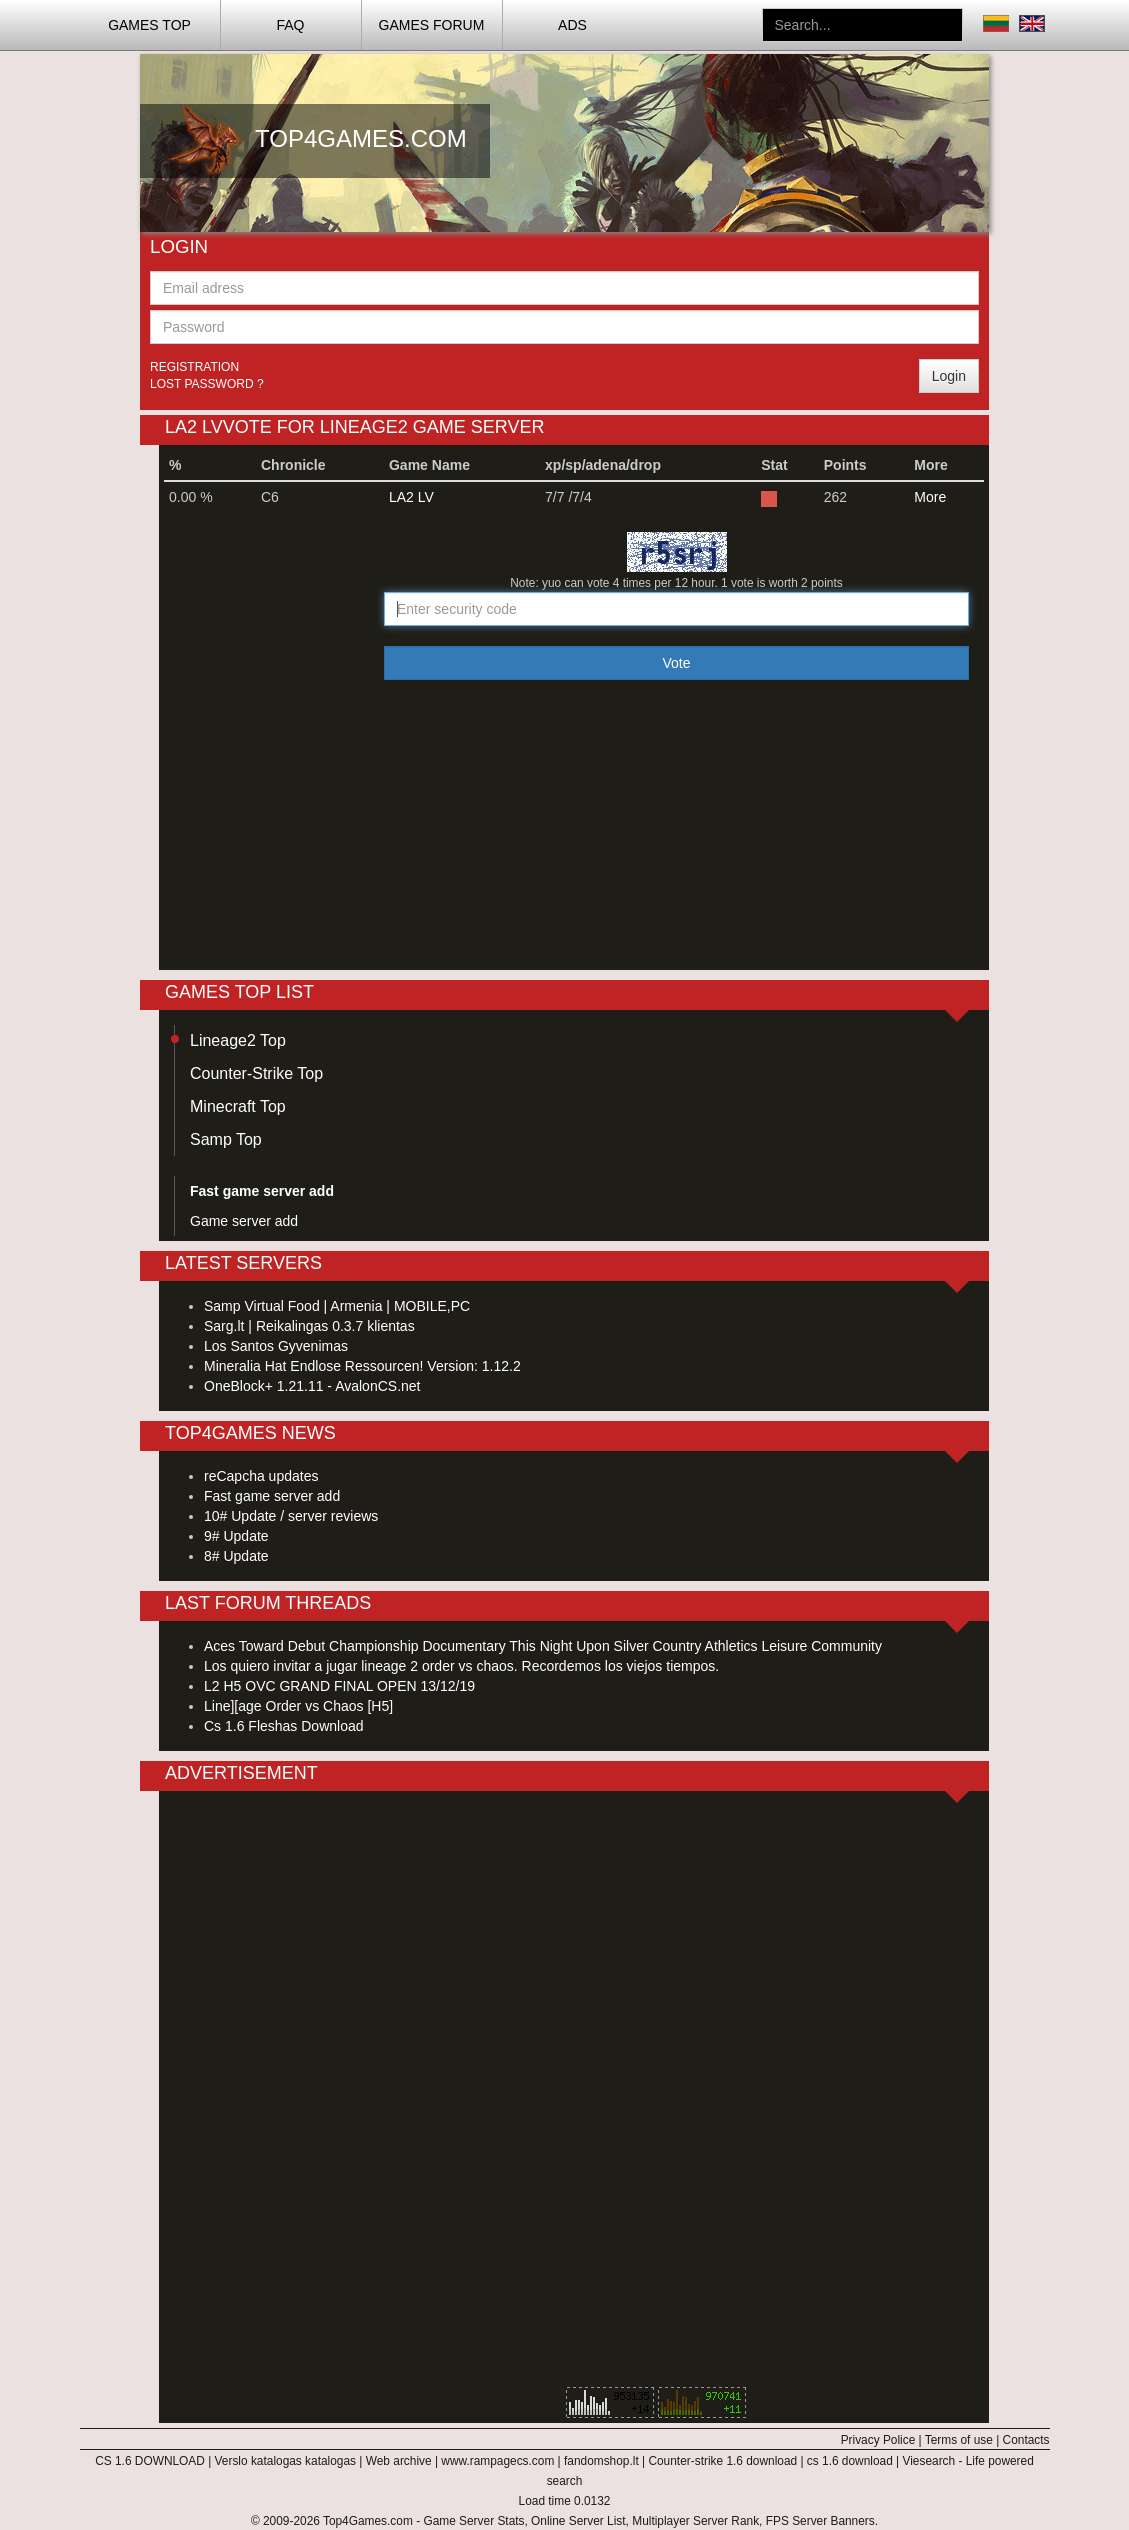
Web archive (399, 2461)
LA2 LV (411, 497)
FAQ (290, 25)
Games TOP (149, 25)
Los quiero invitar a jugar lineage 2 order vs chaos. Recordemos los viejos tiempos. (461, 1666)
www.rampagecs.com (497, 2461)
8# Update (236, 1556)
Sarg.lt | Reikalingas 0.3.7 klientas (309, 1326)
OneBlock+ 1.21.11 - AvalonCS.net (312, 1386)
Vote (676, 663)
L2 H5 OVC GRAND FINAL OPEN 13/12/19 (339, 1686)
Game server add (244, 1221)
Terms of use (959, 2440)
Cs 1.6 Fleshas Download (284, 1726)
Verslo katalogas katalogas (285, 2461)
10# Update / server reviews (291, 1516)
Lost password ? (207, 384)
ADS (572, 25)
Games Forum (432, 25)
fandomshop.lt (601, 2461)
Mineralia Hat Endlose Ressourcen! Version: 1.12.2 (362, 1366)
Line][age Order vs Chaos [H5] (298, 1706)
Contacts (1026, 2440)
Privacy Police (878, 2440)
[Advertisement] (755, 252)
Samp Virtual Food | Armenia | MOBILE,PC (337, 1306)
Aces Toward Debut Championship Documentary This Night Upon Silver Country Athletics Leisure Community (543, 1646)
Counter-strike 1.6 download (722, 2461)
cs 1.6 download (850, 2461)
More (930, 497)
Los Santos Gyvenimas (276, 1346)
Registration (194, 367)
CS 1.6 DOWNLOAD (150, 2461)
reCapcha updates (261, 1476)
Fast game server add (272, 1496)
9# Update (236, 1536)
